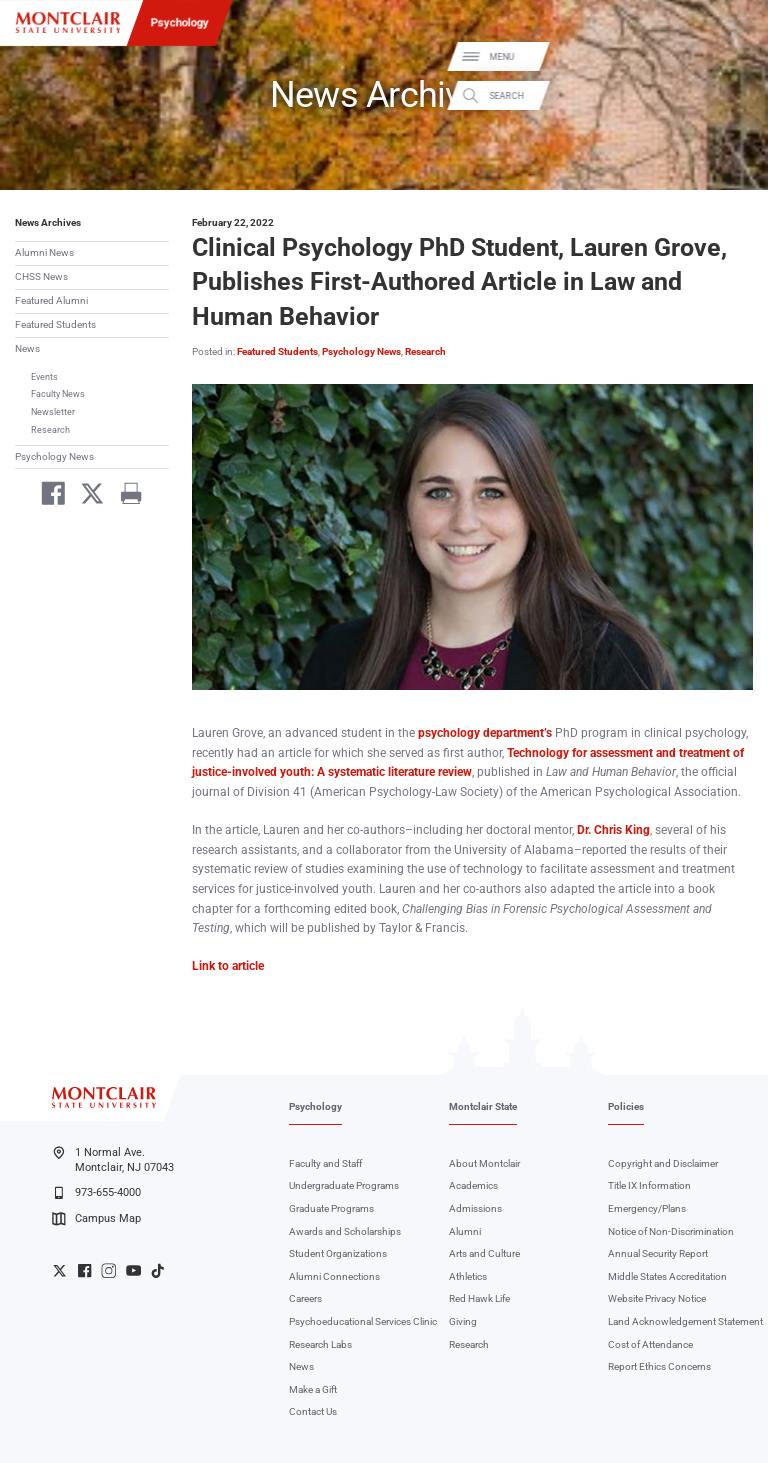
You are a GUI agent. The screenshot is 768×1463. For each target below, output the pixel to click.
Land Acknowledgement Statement (685, 1321)
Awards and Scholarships (345, 1231)
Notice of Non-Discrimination (671, 1231)
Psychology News (54, 456)
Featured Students (55, 324)
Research (50, 429)
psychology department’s (485, 733)
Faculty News (58, 393)
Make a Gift (313, 1389)
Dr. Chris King (613, 830)
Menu (731, 57)
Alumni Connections (334, 1276)
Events (44, 376)
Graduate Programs (331, 1208)
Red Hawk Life (479, 1298)
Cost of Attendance (650, 1344)
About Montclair (484, 1163)
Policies (626, 1106)
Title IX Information (649, 1185)
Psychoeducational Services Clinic (363, 1321)
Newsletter (53, 411)
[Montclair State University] (68, 22)
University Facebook (84, 1270)
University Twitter (59, 1270)
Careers (305, 1298)
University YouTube (133, 1270)
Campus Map (96, 1219)
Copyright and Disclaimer (663, 1163)
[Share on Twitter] (86, 496)
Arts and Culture (484, 1253)
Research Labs (320, 1344)
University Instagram (108, 1270)
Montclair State (483, 1106)
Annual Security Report (658, 1253)
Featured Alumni (51, 300)
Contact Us (313, 1411)
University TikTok (157, 1270)
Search (736, 95)
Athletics (468, 1276)
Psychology (180, 22)
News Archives (48, 222)
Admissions (475, 1208)
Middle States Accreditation (667, 1276)
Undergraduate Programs (344, 1185)
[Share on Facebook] (47, 496)
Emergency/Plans (647, 1208)
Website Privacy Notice (657, 1298)
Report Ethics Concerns (659, 1366)
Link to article (228, 966)
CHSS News (41, 276)
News (27, 348)
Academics (473, 1185)
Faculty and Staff (325, 1163)
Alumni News (44, 252)
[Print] (124, 496)
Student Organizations (338, 1253)
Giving (463, 1321)
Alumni (465, 1231)
